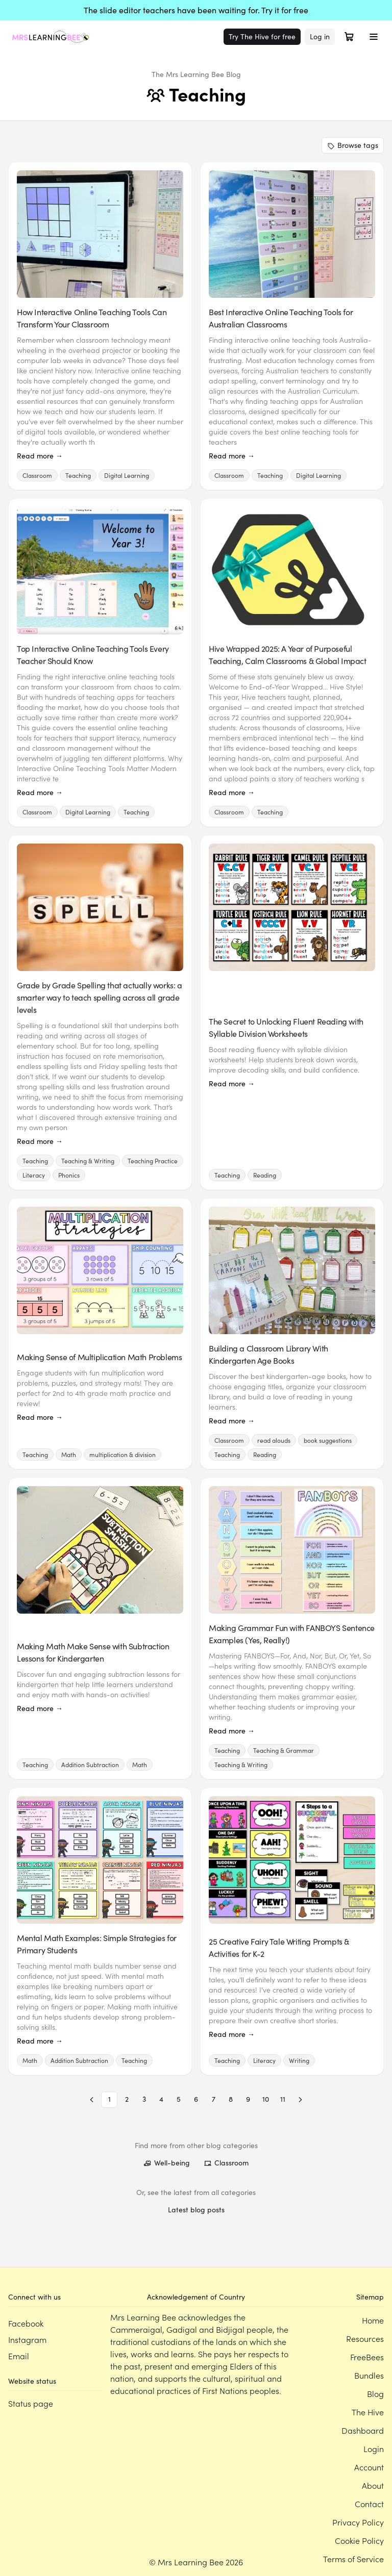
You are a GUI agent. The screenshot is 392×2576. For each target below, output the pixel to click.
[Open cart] (349, 37)
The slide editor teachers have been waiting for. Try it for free (196, 10)
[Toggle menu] (373, 37)
